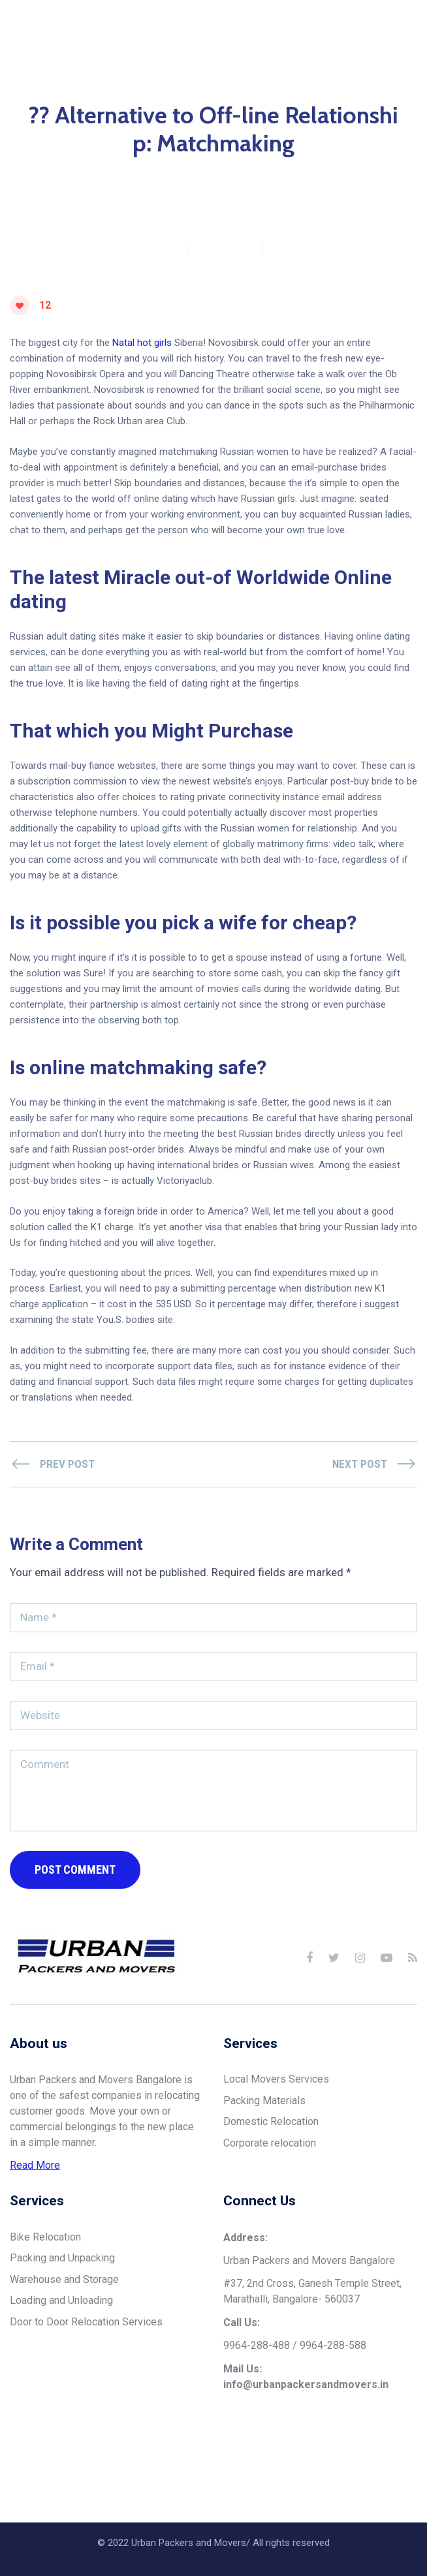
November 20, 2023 (312, 303)
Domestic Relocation (271, 2177)
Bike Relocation (45, 2292)
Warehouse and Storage (64, 2334)
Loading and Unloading (61, 2356)
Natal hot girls (142, 398)
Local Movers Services (276, 2134)
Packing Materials (264, 2155)
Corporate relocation (269, 2198)
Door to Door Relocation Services (86, 2376)
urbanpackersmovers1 (133, 303)
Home (95, 282)
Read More (35, 2220)
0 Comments (226, 303)
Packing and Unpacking (62, 2313)
